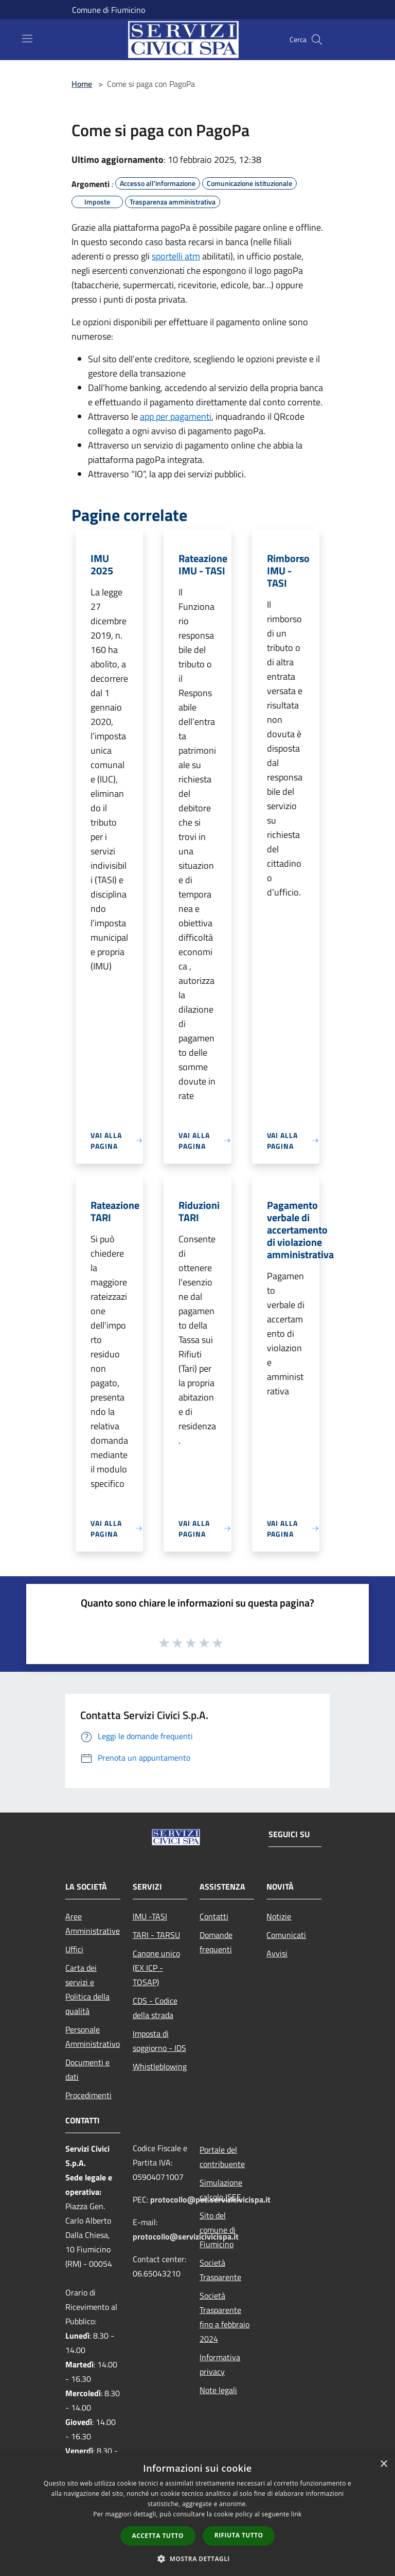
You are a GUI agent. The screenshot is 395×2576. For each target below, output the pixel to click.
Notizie (278, 1916)
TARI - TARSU (156, 1935)
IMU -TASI (150, 1916)
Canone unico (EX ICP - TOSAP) (156, 1967)
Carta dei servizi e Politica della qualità (87, 1989)
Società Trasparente (220, 2269)
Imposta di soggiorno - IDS (159, 2040)
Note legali (218, 2390)
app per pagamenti (175, 416)
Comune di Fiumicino (108, 10)
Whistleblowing (160, 2066)
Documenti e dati (87, 2069)
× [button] (383, 2464)
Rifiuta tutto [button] (238, 2535)
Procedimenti (88, 2095)
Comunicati (286, 1935)
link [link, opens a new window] (296, 2514)
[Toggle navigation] (27, 38)
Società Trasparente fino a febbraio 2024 (224, 2317)
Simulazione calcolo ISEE (221, 2189)
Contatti (214, 1916)
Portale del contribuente (222, 2156)
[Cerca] (317, 39)
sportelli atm (176, 256)
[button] (197, 2558)
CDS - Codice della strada (155, 2007)
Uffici (74, 1949)
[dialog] (197, 2514)
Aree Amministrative (92, 1923)
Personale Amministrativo (92, 2036)
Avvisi (277, 1953)
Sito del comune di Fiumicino (218, 2229)
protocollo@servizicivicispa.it (186, 2236)
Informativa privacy (220, 2364)
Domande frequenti (216, 1942)
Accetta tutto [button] (158, 2535)
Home (81, 84)
